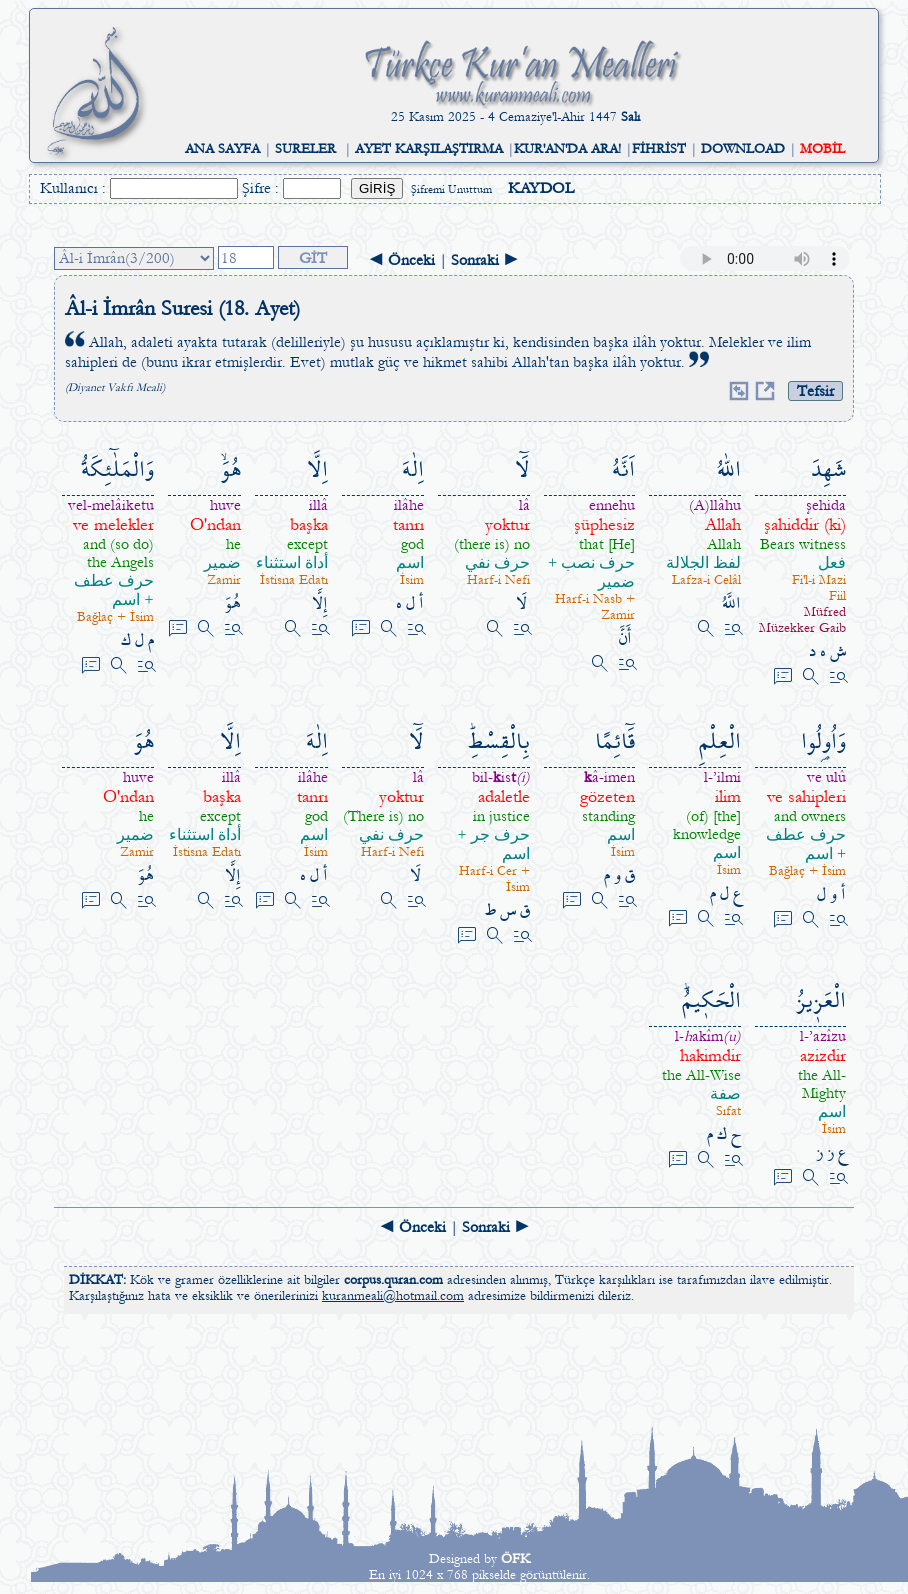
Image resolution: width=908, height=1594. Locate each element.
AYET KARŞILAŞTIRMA (429, 149)
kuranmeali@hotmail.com (393, 1296)
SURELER (305, 149)
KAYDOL (541, 188)
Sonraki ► (485, 260)
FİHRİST (659, 149)
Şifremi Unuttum (451, 189)
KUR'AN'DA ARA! (567, 149)
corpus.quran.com (393, 1280)
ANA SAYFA (222, 149)
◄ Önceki (401, 260)
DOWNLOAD (743, 149)
